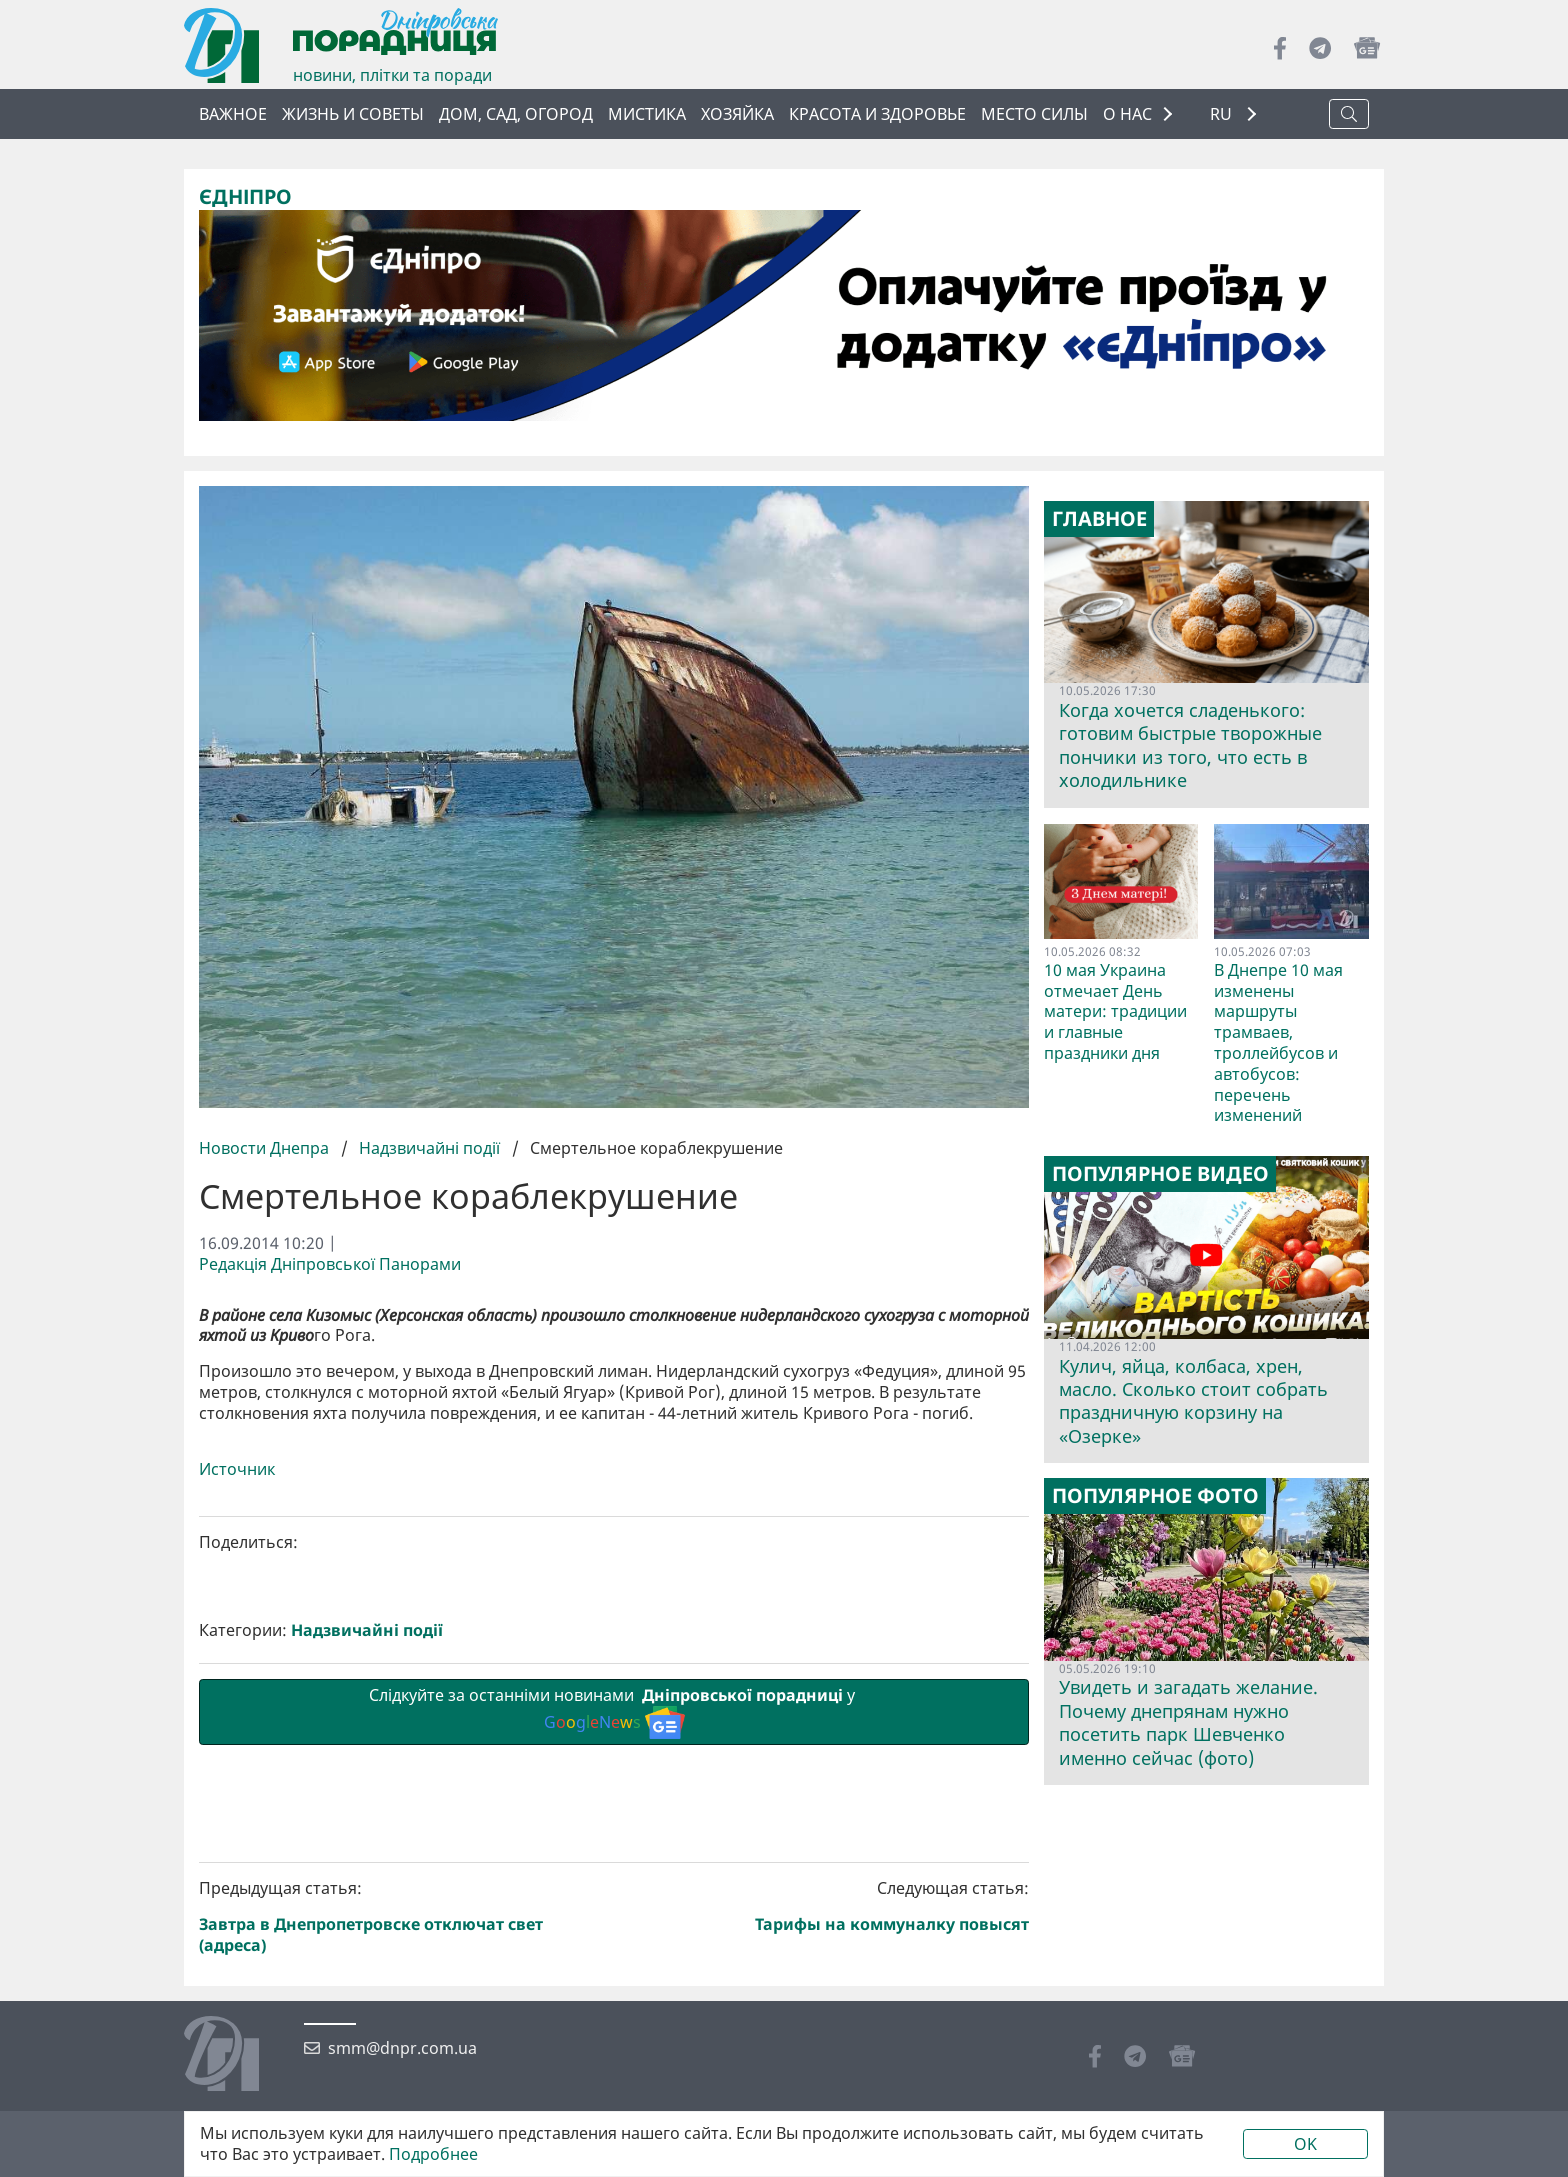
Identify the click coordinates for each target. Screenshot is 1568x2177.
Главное (1099, 519)
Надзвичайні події (429, 1148)
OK (1305, 2144)
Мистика (647, 114)
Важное (233, 114)
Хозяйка (737, 114)
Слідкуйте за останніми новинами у (614, 2048)
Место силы (1034, 114)
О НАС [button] (1127, 114)
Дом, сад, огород (516, 114)
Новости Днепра (266, 1148)
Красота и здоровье (877, 114)
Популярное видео (1160, 1174)
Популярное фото (1155, 1496)
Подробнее (433, 2154)
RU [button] (1223, 114)
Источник (237, 1817)
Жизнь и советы (353, 114)
